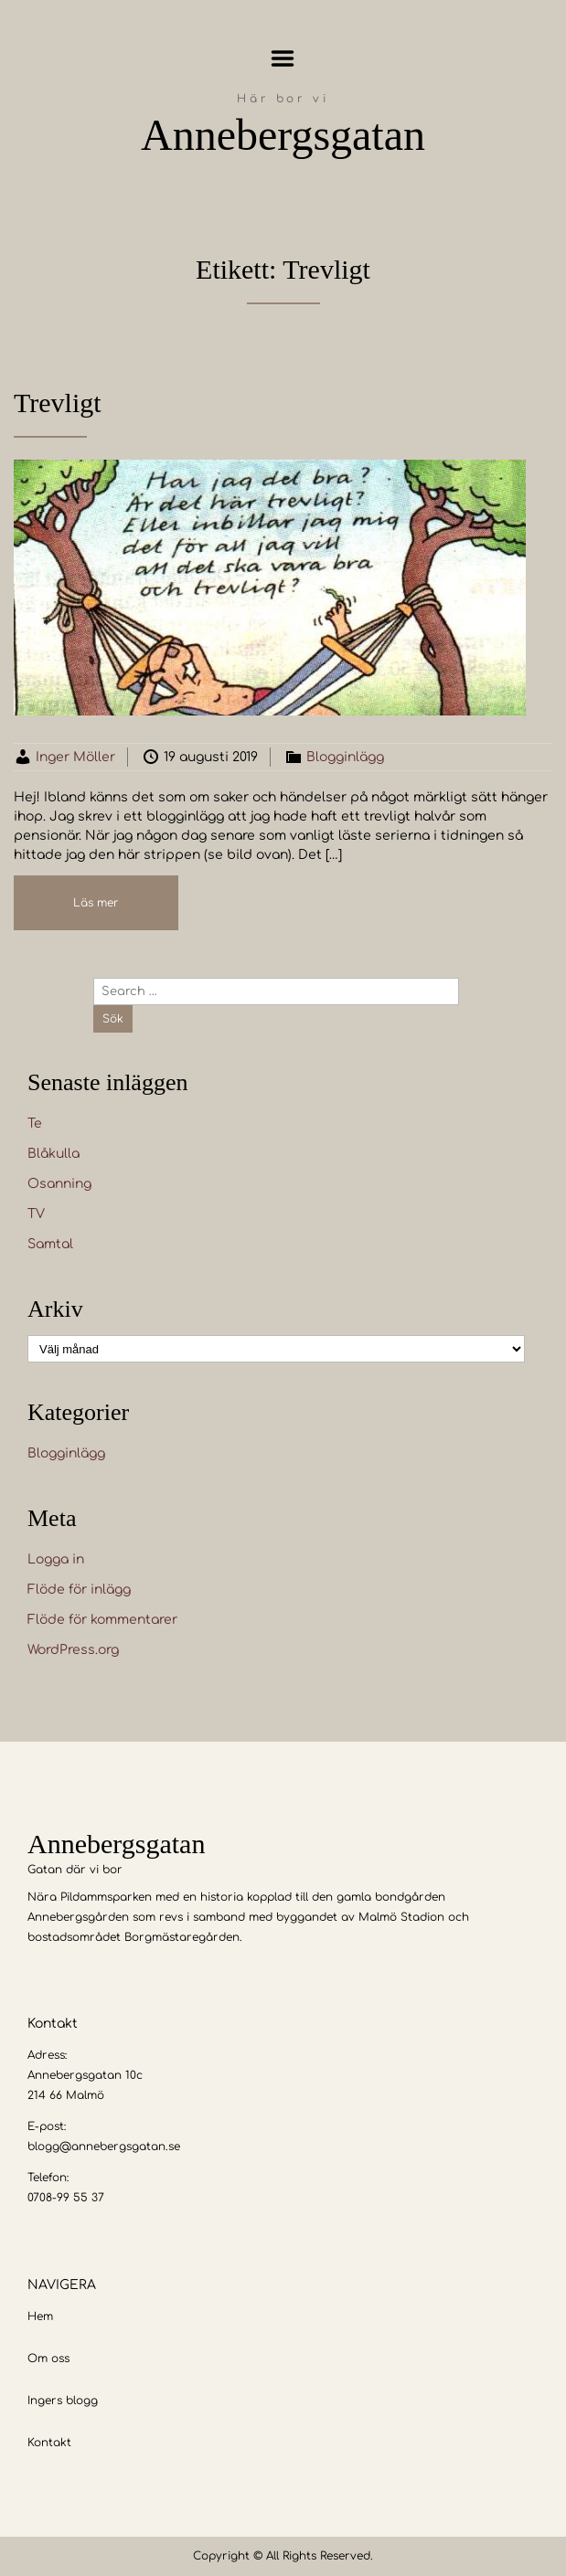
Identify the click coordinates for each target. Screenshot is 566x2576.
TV (36, 1214)
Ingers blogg (62, 2400)
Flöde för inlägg (79, 1589)
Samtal (50, 1244)
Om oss (48, 2358)
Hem (40, 2316)
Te (34, 1123)
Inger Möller (75, 757)
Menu (283, 58)
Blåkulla (53, 1154)
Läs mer (96, 902)
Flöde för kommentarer (102, 1620)
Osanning (59, 1184)
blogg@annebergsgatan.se (103, 2146)
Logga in (55, 1559)
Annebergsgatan (283, 135)
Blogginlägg (345, 757)
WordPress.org (73, 1650)
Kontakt (49, 2442)
